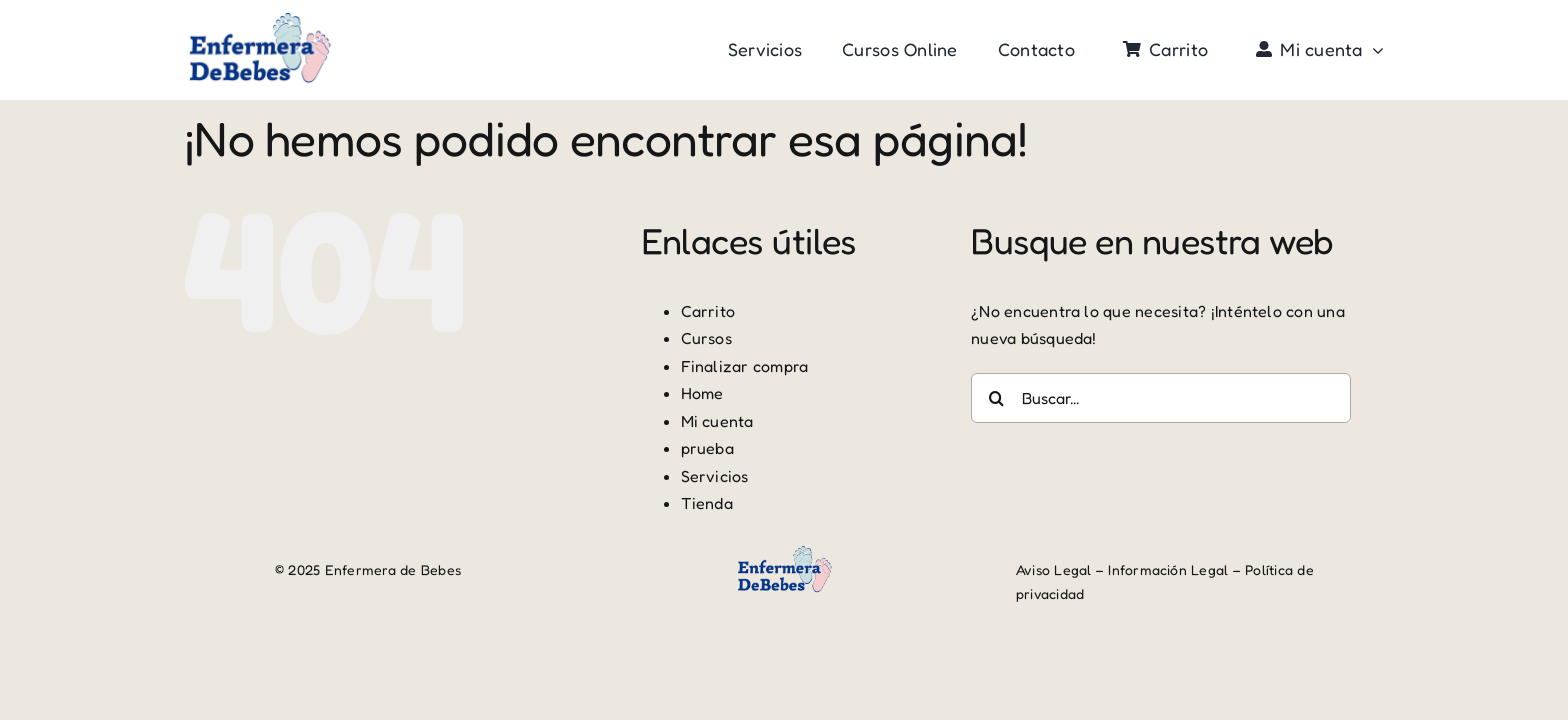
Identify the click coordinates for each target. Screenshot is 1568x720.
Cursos (706, 338)
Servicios (715, 476)
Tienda (707, 503)
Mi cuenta (717, 421)
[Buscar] (996, 398)
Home (702, 393)
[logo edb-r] (259, 18)
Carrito (708, 311)
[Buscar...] (1161, 398)
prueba (707, 448)
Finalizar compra (745, 366)
